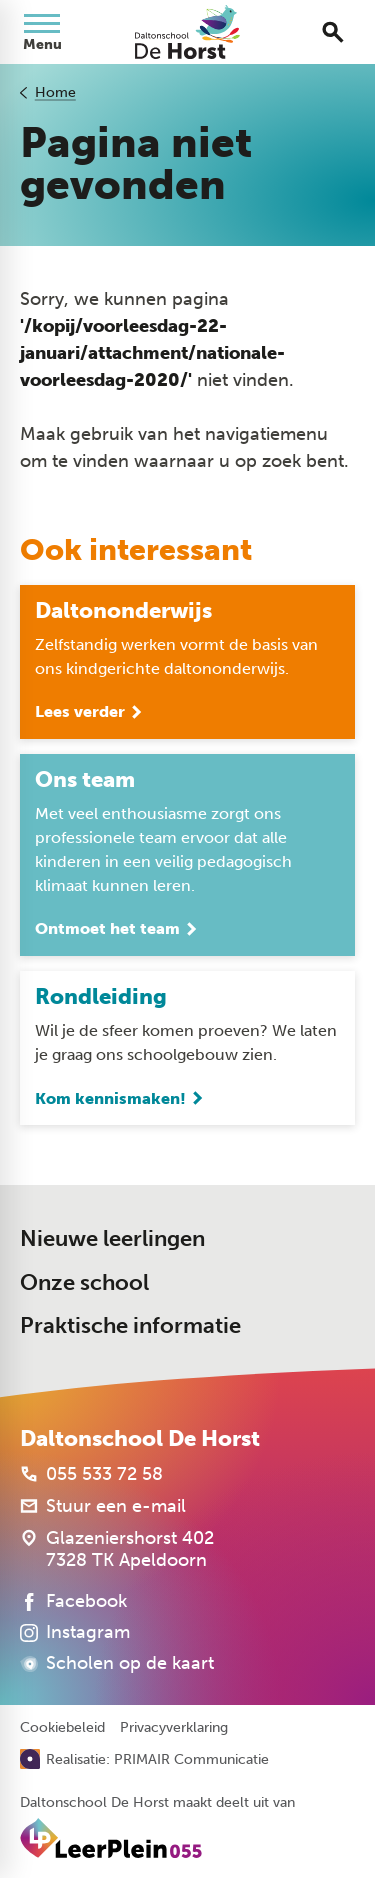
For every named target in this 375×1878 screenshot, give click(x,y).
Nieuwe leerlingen (112, 1238)
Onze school (84, 1282)
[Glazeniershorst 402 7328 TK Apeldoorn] (117, 1549)
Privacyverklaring (174, 1728)
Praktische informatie (130, 1325)
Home (55, 92)
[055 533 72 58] (91, 1474)
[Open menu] (42, 32)
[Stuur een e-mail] (103, 1506)
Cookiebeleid (62, 1728)
